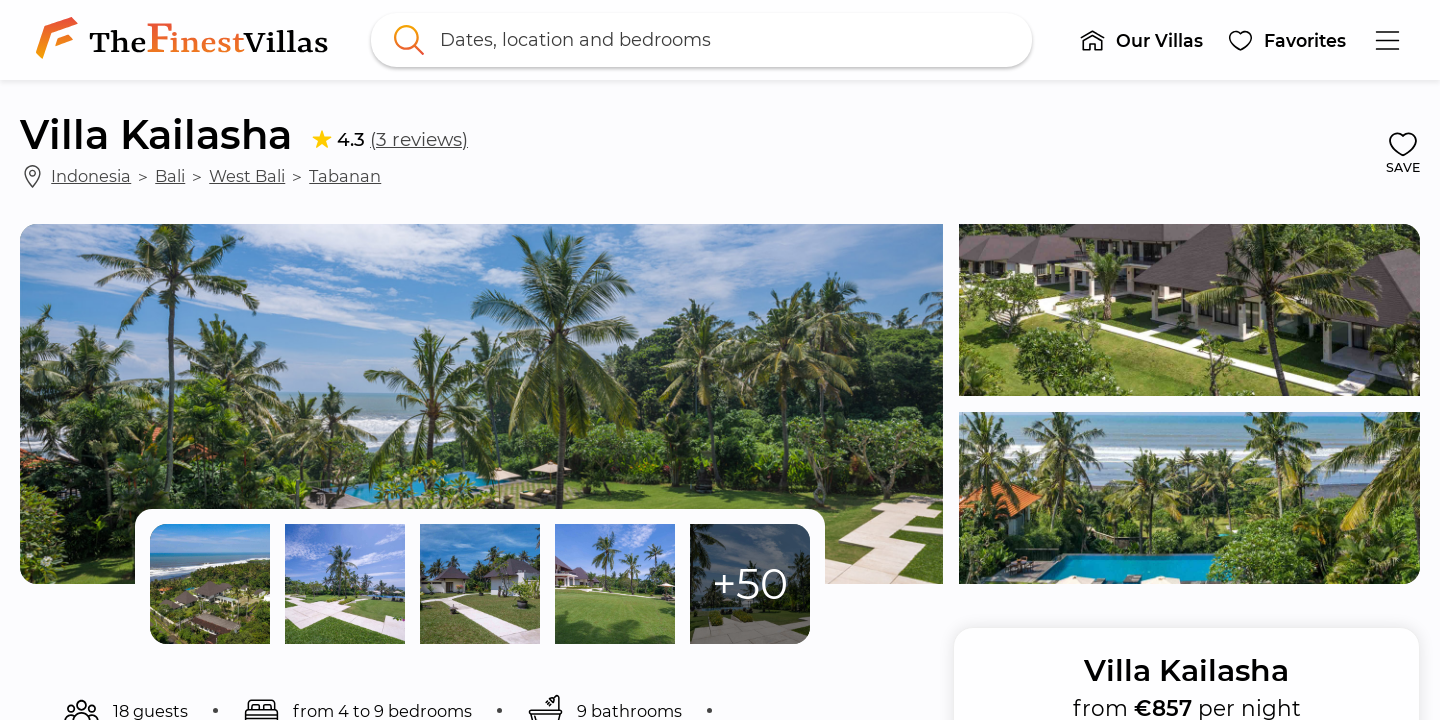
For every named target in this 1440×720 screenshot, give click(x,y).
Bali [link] (170, 176)
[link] (186, 40)
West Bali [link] (247, 176)
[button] (1141, 40)
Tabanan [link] (345, 176)
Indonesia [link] (91, 176)
